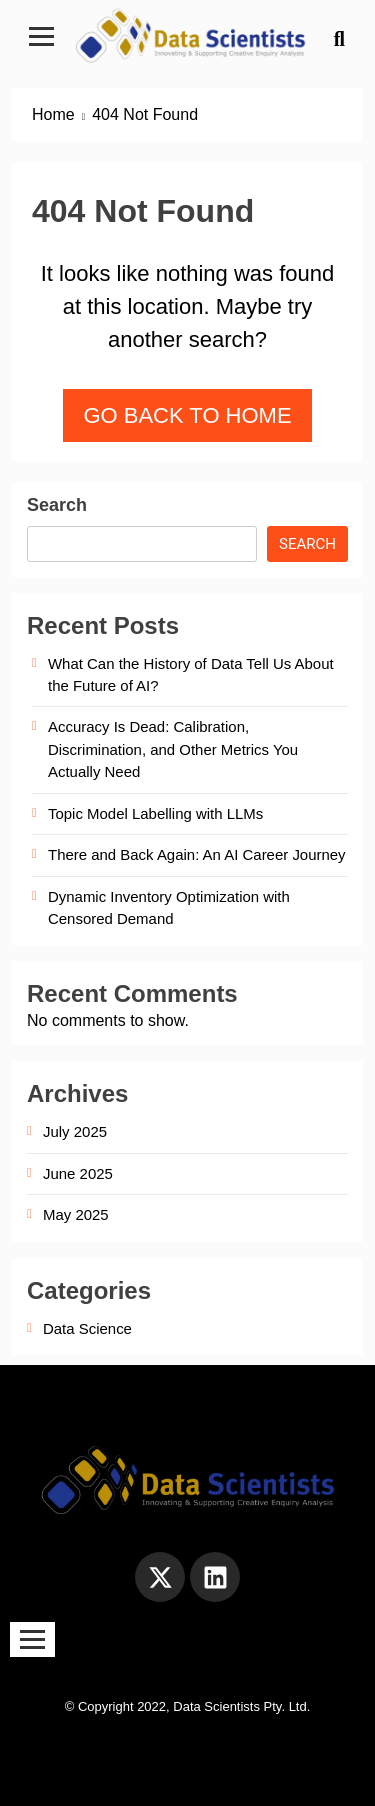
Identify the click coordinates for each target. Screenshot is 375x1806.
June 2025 (78, 1173)
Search (57, 505)
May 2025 (76, 1214)
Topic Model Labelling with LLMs (155, 813)
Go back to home (187, 415)
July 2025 (75, 1131)
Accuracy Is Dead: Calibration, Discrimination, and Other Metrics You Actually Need (173, 749)
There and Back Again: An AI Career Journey (197, 854)
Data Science (87, 1328)
